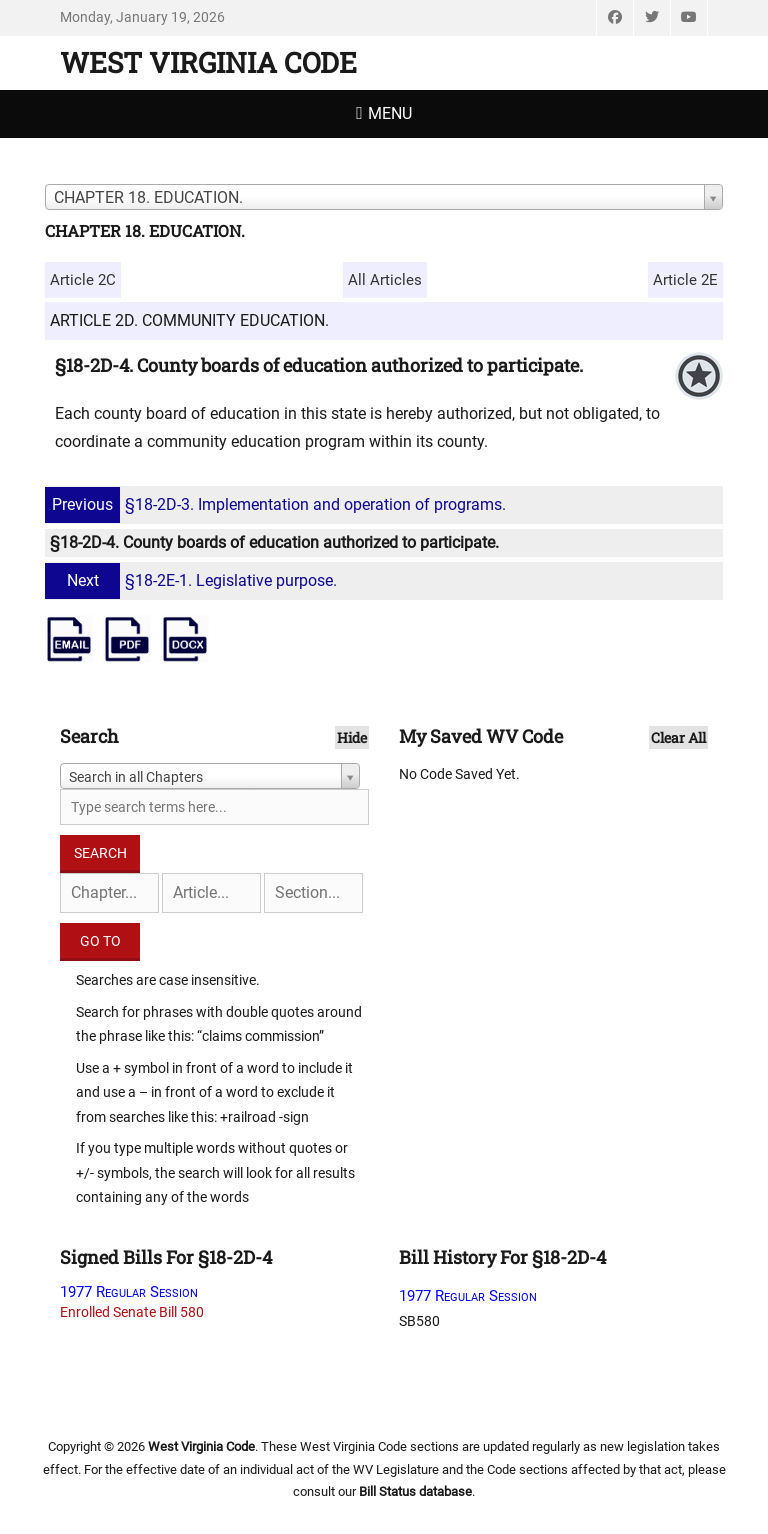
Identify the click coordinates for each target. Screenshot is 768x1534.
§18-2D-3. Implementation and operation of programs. (278, 504)
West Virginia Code (208, 62)
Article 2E (685, 280)
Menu (390, 113)
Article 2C (83, 280)
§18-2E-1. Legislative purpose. (193, 580)
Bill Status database (415, 1491)
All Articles (385, 280)
